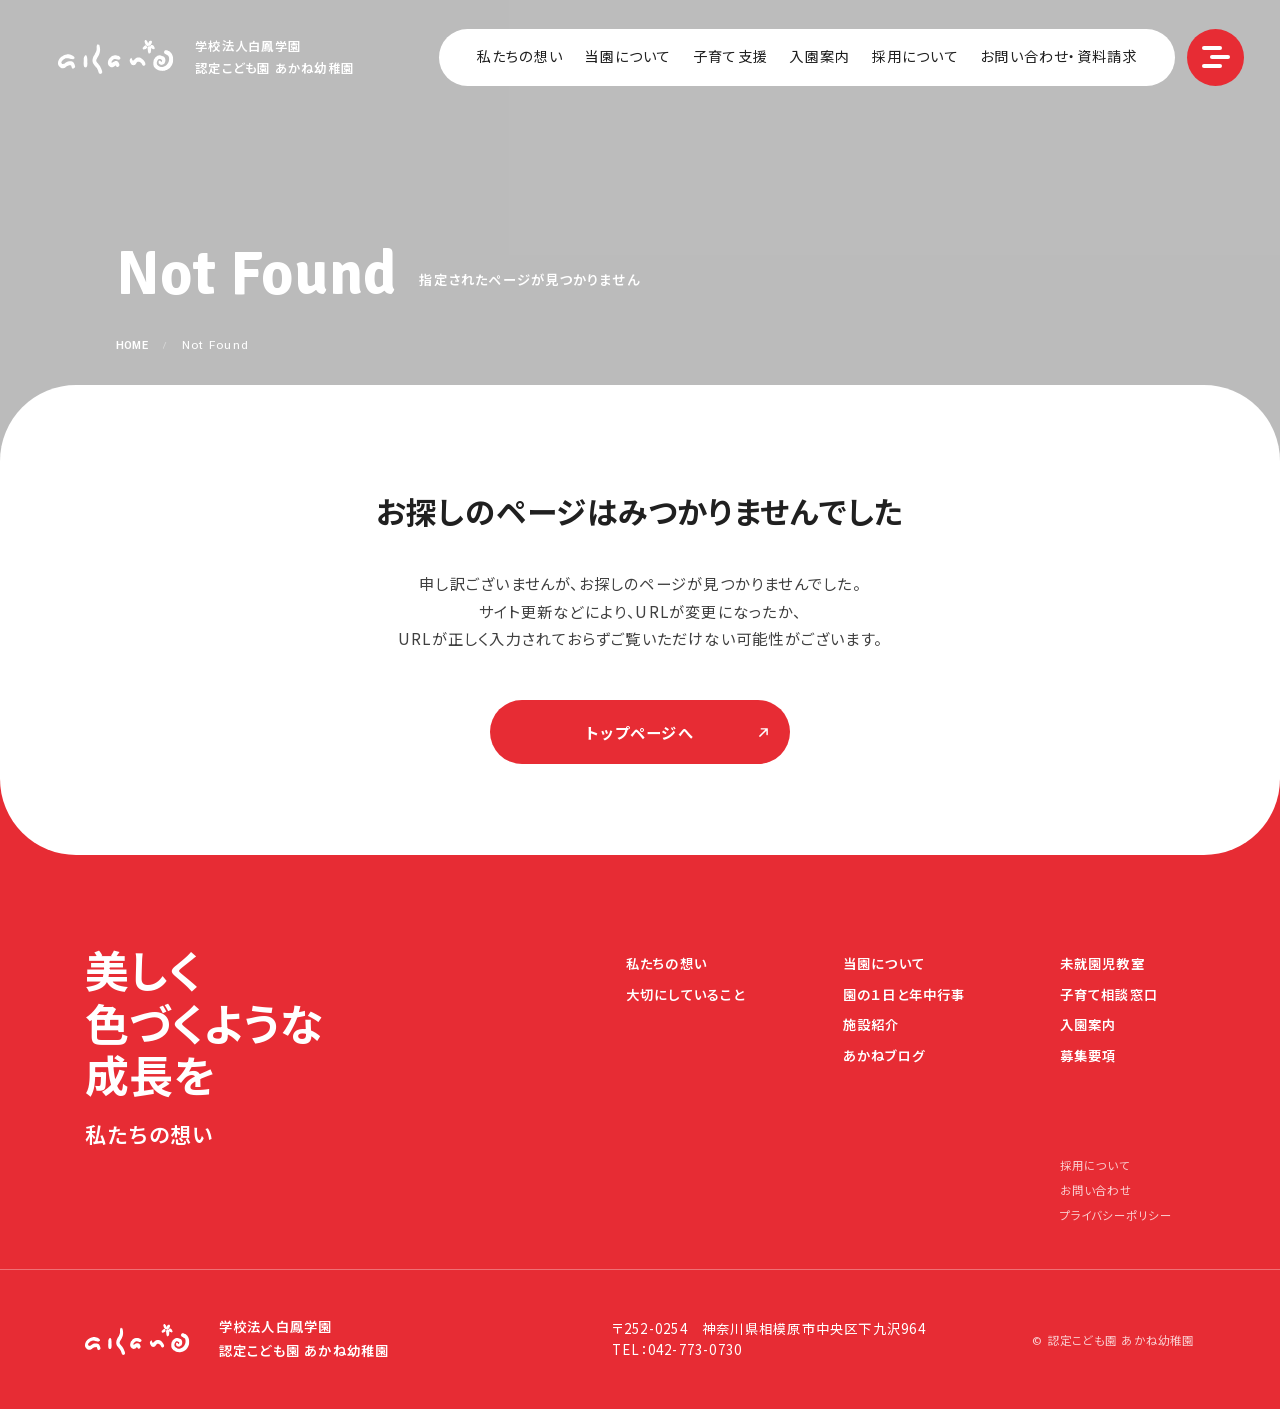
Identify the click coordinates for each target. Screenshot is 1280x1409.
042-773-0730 (695, 1349)
